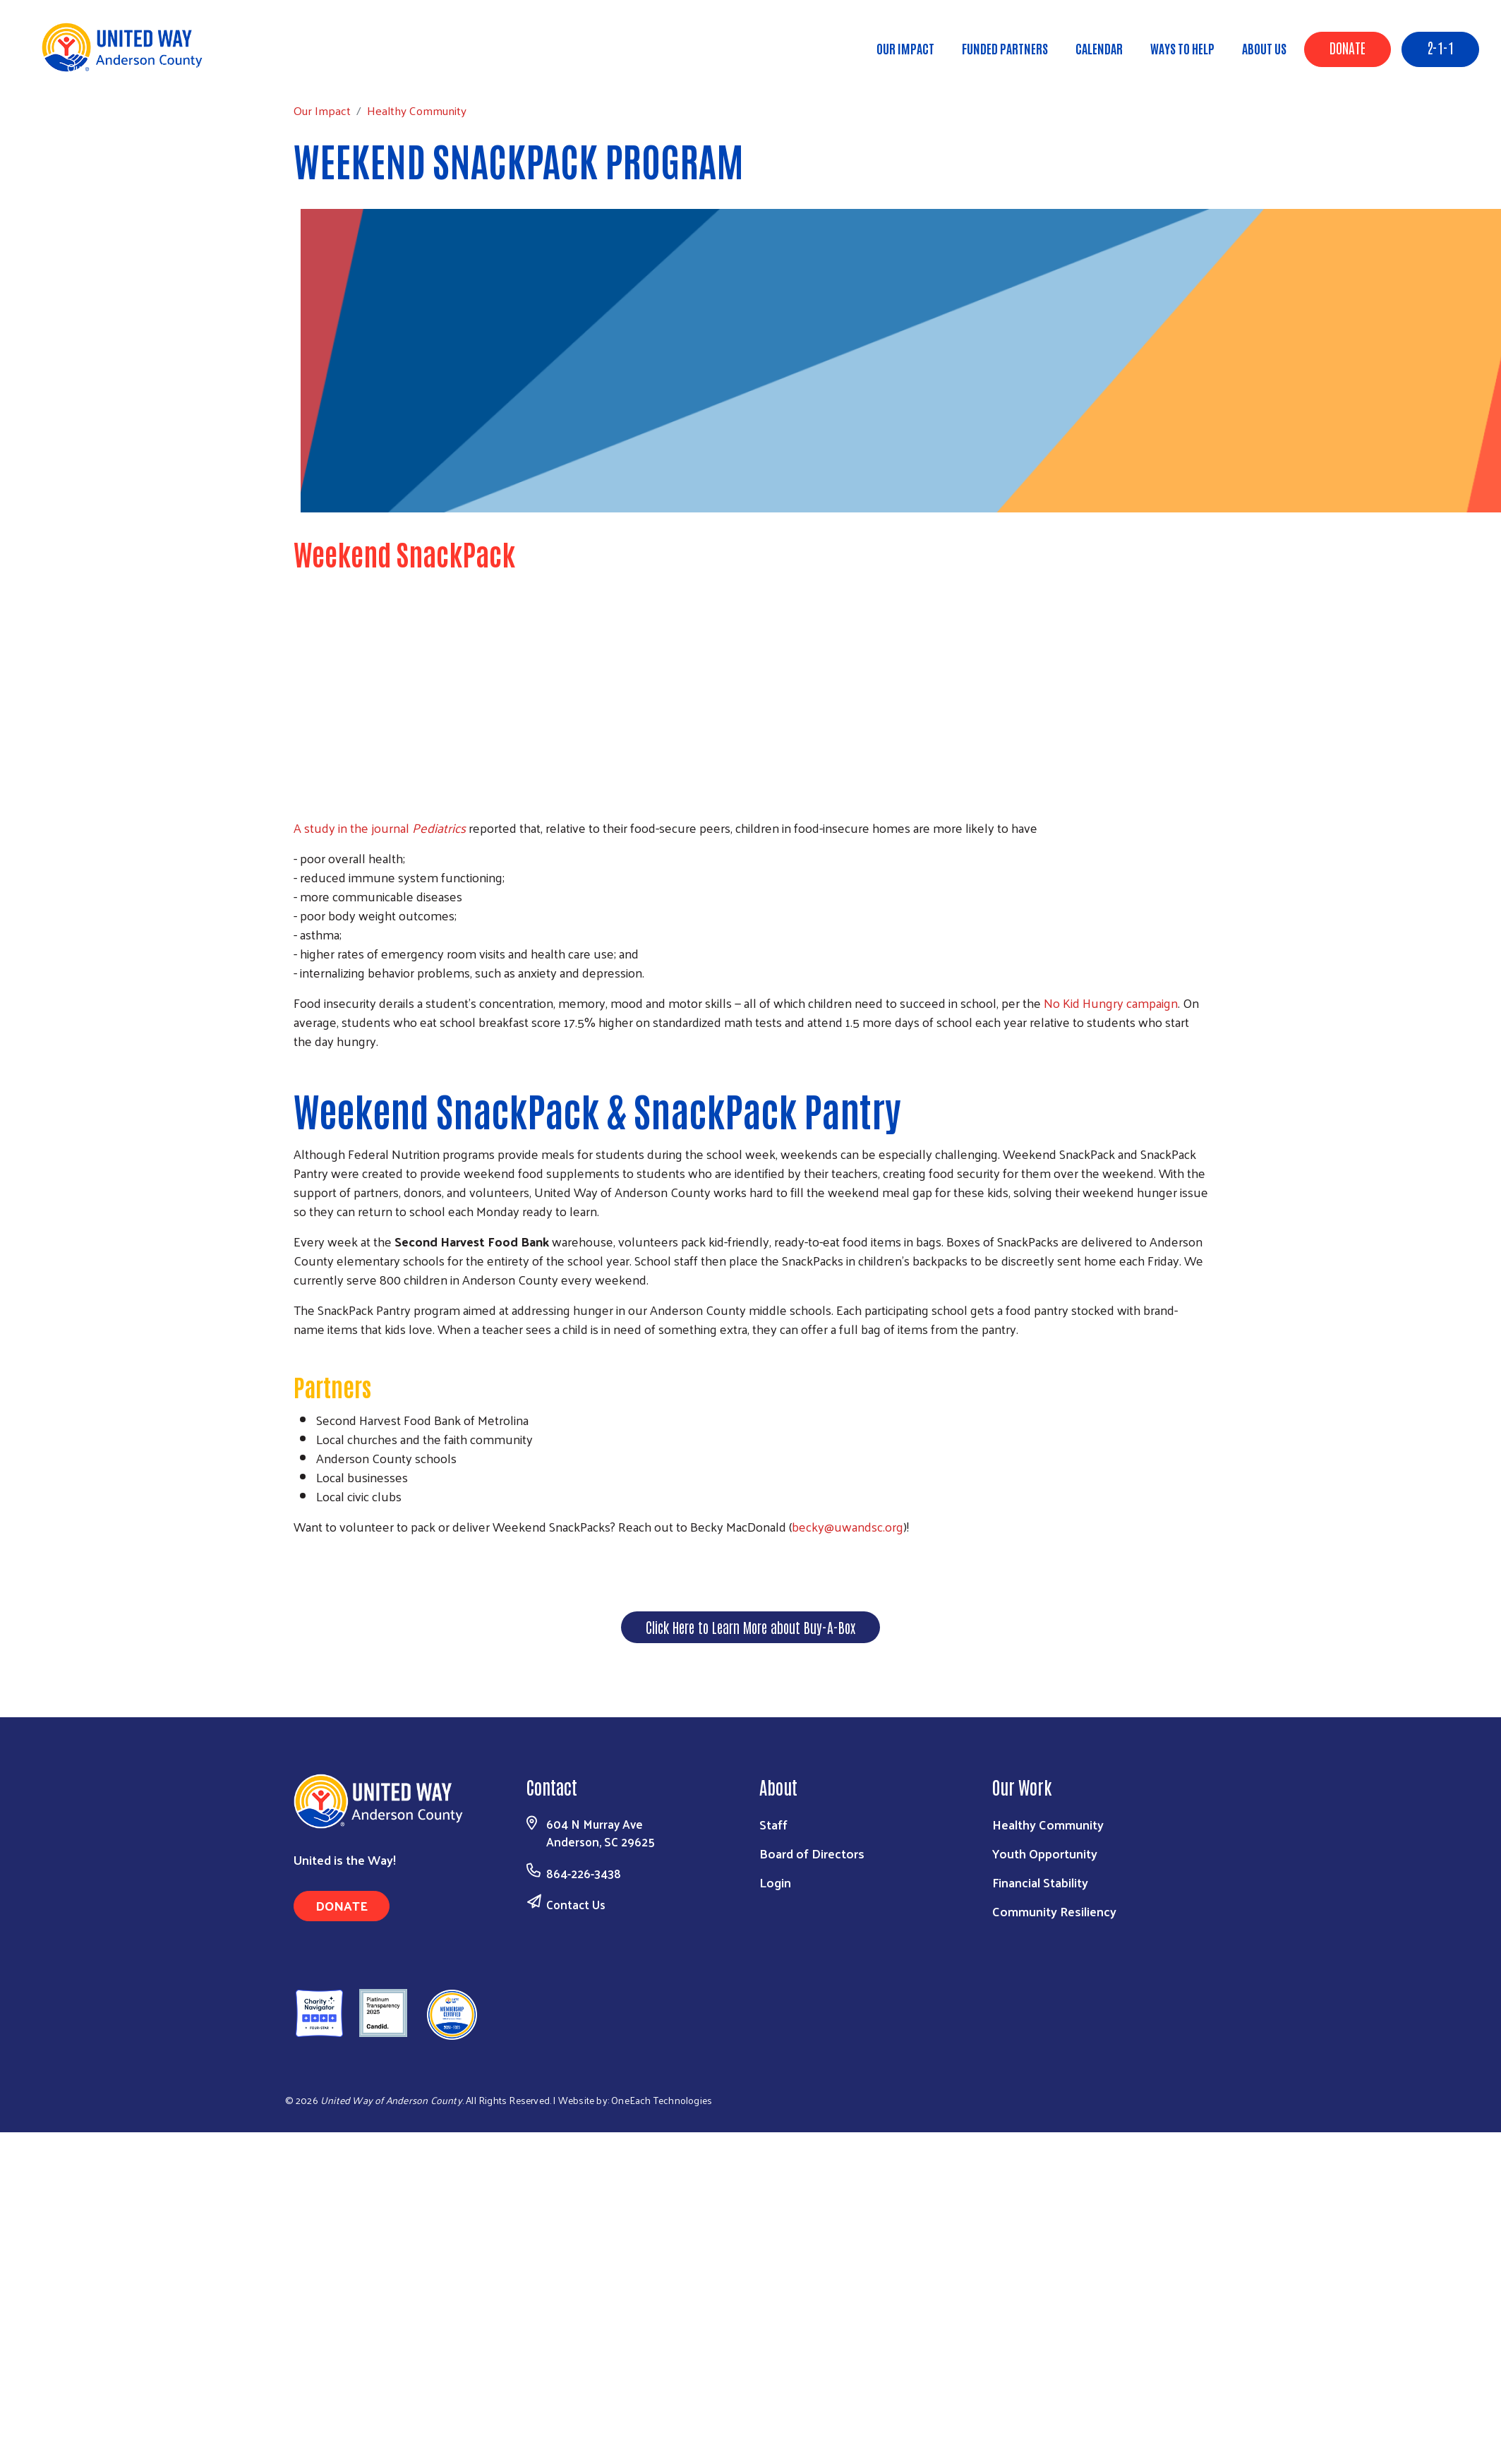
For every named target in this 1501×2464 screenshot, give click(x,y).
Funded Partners (1005, 48)
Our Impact (905, 48)
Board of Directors (811, 1853)
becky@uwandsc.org (847, 1526)
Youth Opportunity (1044, 1853)
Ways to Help (1182, 48)
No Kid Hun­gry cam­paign (1111, 1002)
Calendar (1099, 48)
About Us (1264, 48)
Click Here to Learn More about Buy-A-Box (750, 1627)
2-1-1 (1440, 47)
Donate (1348, 47)
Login (775, 1882)
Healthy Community (190, 67)
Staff (773, 1824)
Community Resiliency (1054, 1911)
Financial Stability (1040, 1882)
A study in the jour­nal (380, 827)
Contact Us (575, 1904)
